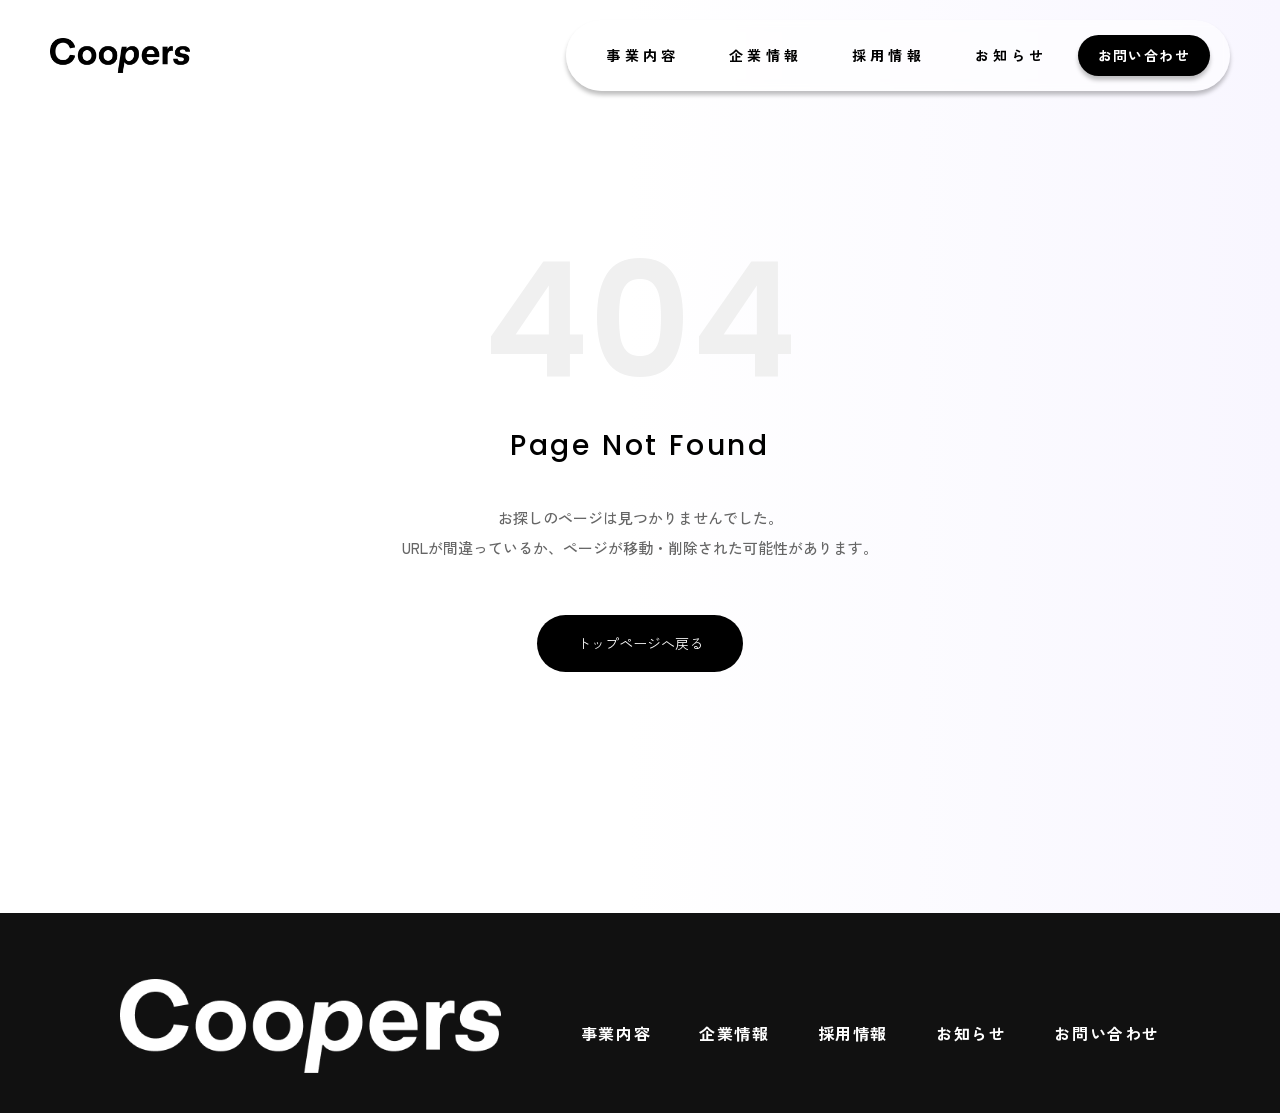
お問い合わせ (1144, 55)
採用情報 (888, 55)
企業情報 (765, 55)
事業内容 (642, 55)
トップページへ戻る (640, 643)
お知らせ (1011, 55)
